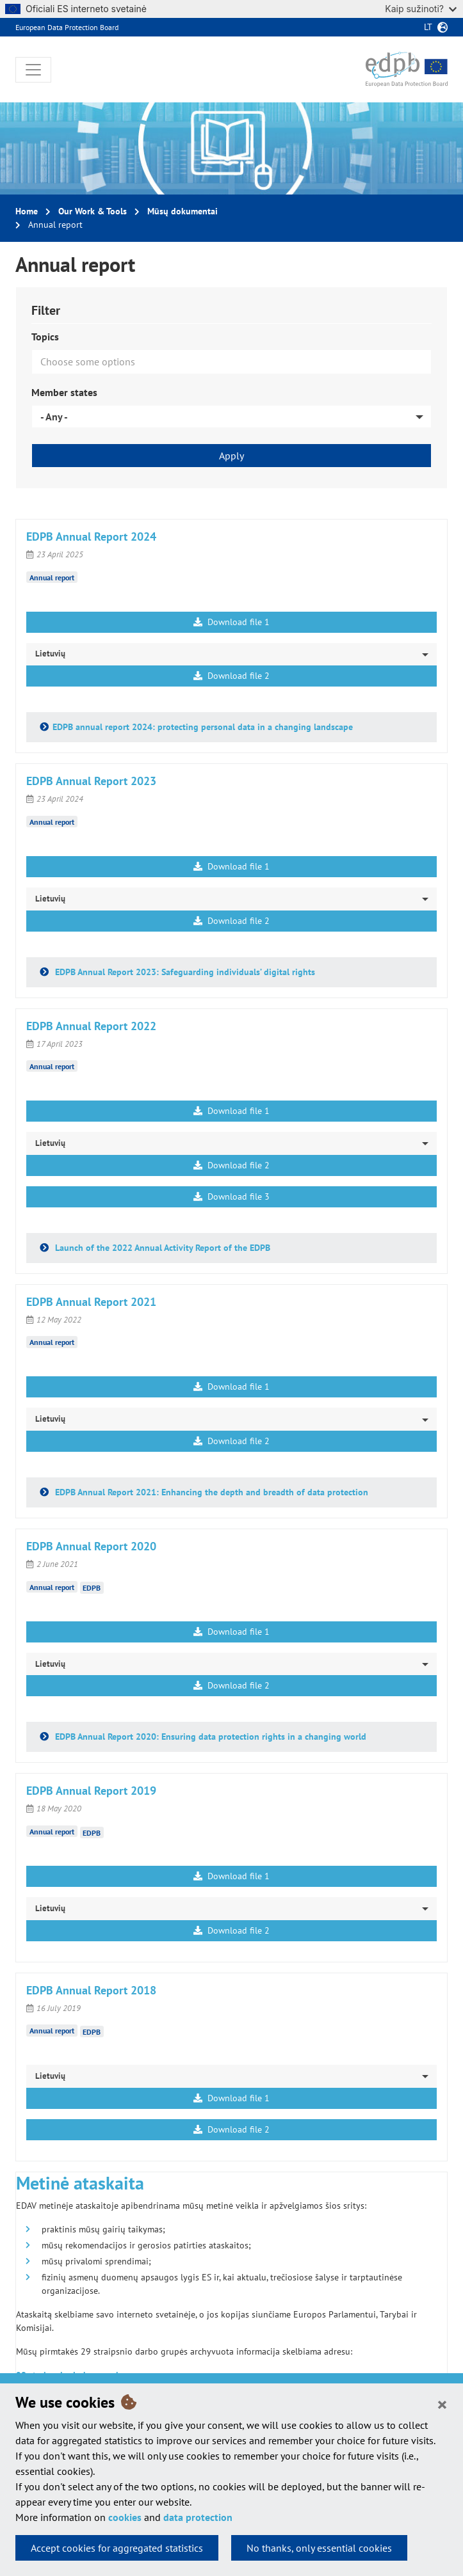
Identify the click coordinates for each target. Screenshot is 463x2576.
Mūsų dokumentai (182, 211)
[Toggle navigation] (33, 70)
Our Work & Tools (92, 211)
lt (428, 27)
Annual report (51, 577)
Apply (231, 455)
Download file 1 (231, 622)
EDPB (92, 1588)
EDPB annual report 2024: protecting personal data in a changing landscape (203, 727)
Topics (45, 336)
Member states (64, 392)
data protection (197, 2517)
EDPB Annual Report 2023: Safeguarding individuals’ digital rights (184, 972)
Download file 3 (231, 1196)
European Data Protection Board (66, 27)
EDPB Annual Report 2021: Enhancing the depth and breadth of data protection (210, 1492)
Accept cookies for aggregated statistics (117, 2547)
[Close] (442, 2404)
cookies (125, 2517)
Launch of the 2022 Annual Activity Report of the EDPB (161, 1247)
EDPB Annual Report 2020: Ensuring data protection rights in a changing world (209, 1736)
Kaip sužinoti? (421, 8)
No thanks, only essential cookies (319, 2547)
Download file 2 (231, 675)
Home (26, 211)
